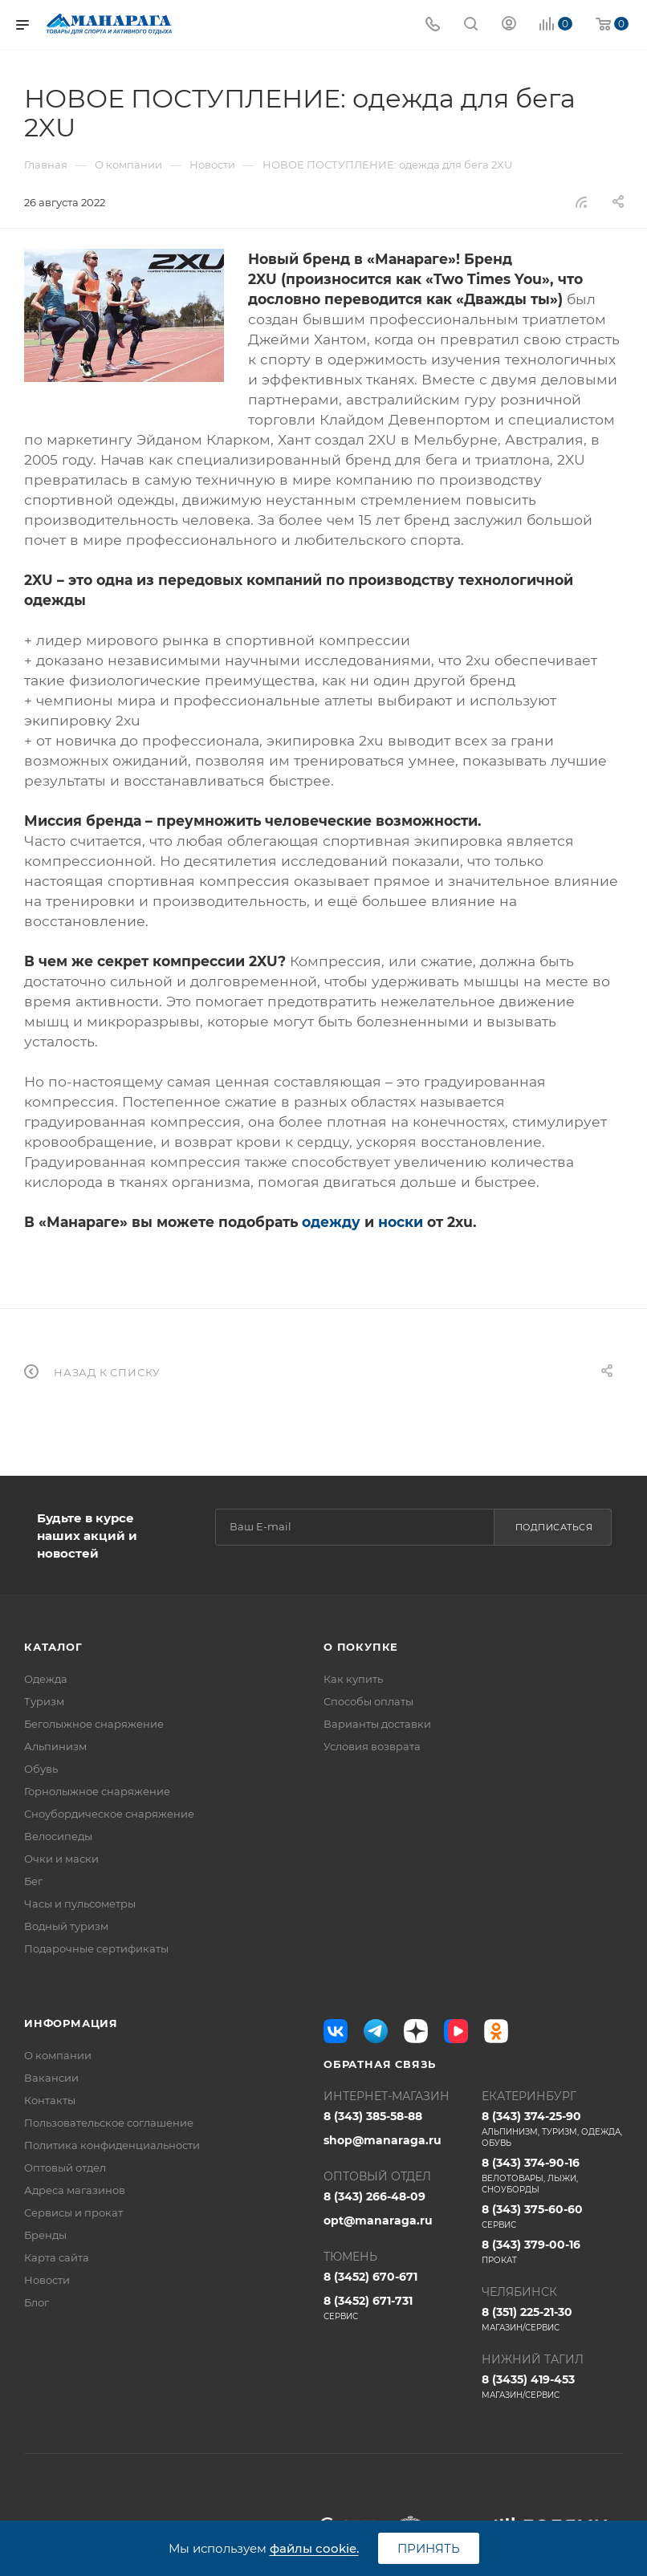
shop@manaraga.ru (383, 2140)
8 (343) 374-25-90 (553, 2129)
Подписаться (554, 1527)
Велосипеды (58, 1836)
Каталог (53, 1646)
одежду (331, 1221)
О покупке (361, 1646)
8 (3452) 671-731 (395, 2308)
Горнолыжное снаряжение (97, 1791)
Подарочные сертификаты (96, 1948)
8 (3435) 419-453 (553, 2386)
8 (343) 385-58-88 (373, 2116)
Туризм (44, 1701)
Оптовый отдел (65, 2167)
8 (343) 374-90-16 (553, 2175)
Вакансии (51, 2077)
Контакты (49, 2100)
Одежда (45, 1678)
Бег (33, 1881)
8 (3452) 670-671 (370, 2276)
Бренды (45, 2235)
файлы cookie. (314, 2548)
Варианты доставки (377, 1723)
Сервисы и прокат (73, 2212)
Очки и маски (61, 1858)
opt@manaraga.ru (378, 2220)
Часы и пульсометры (80, 1903)
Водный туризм (66, 1926)
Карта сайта (56, 2257)
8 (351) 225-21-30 (553, 2319)
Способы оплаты (368, 1701)
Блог (36, 2302)
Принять (428, 2548)
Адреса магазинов (74, 2190)
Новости (47, 2279)
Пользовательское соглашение (108, 2122)
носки (400, 1221)
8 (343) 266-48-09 (374, 2196)
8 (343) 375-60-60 (553, 2216)
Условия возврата (372, 1746)
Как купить (353, 1678)
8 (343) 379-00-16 (553, 2251)
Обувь (41, 1768)
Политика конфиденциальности (112, 2145)
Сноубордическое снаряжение (109, 1813)
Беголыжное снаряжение (94, 1723)
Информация (71, 2023)
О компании (58, 2055)
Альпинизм (55, 1746)
